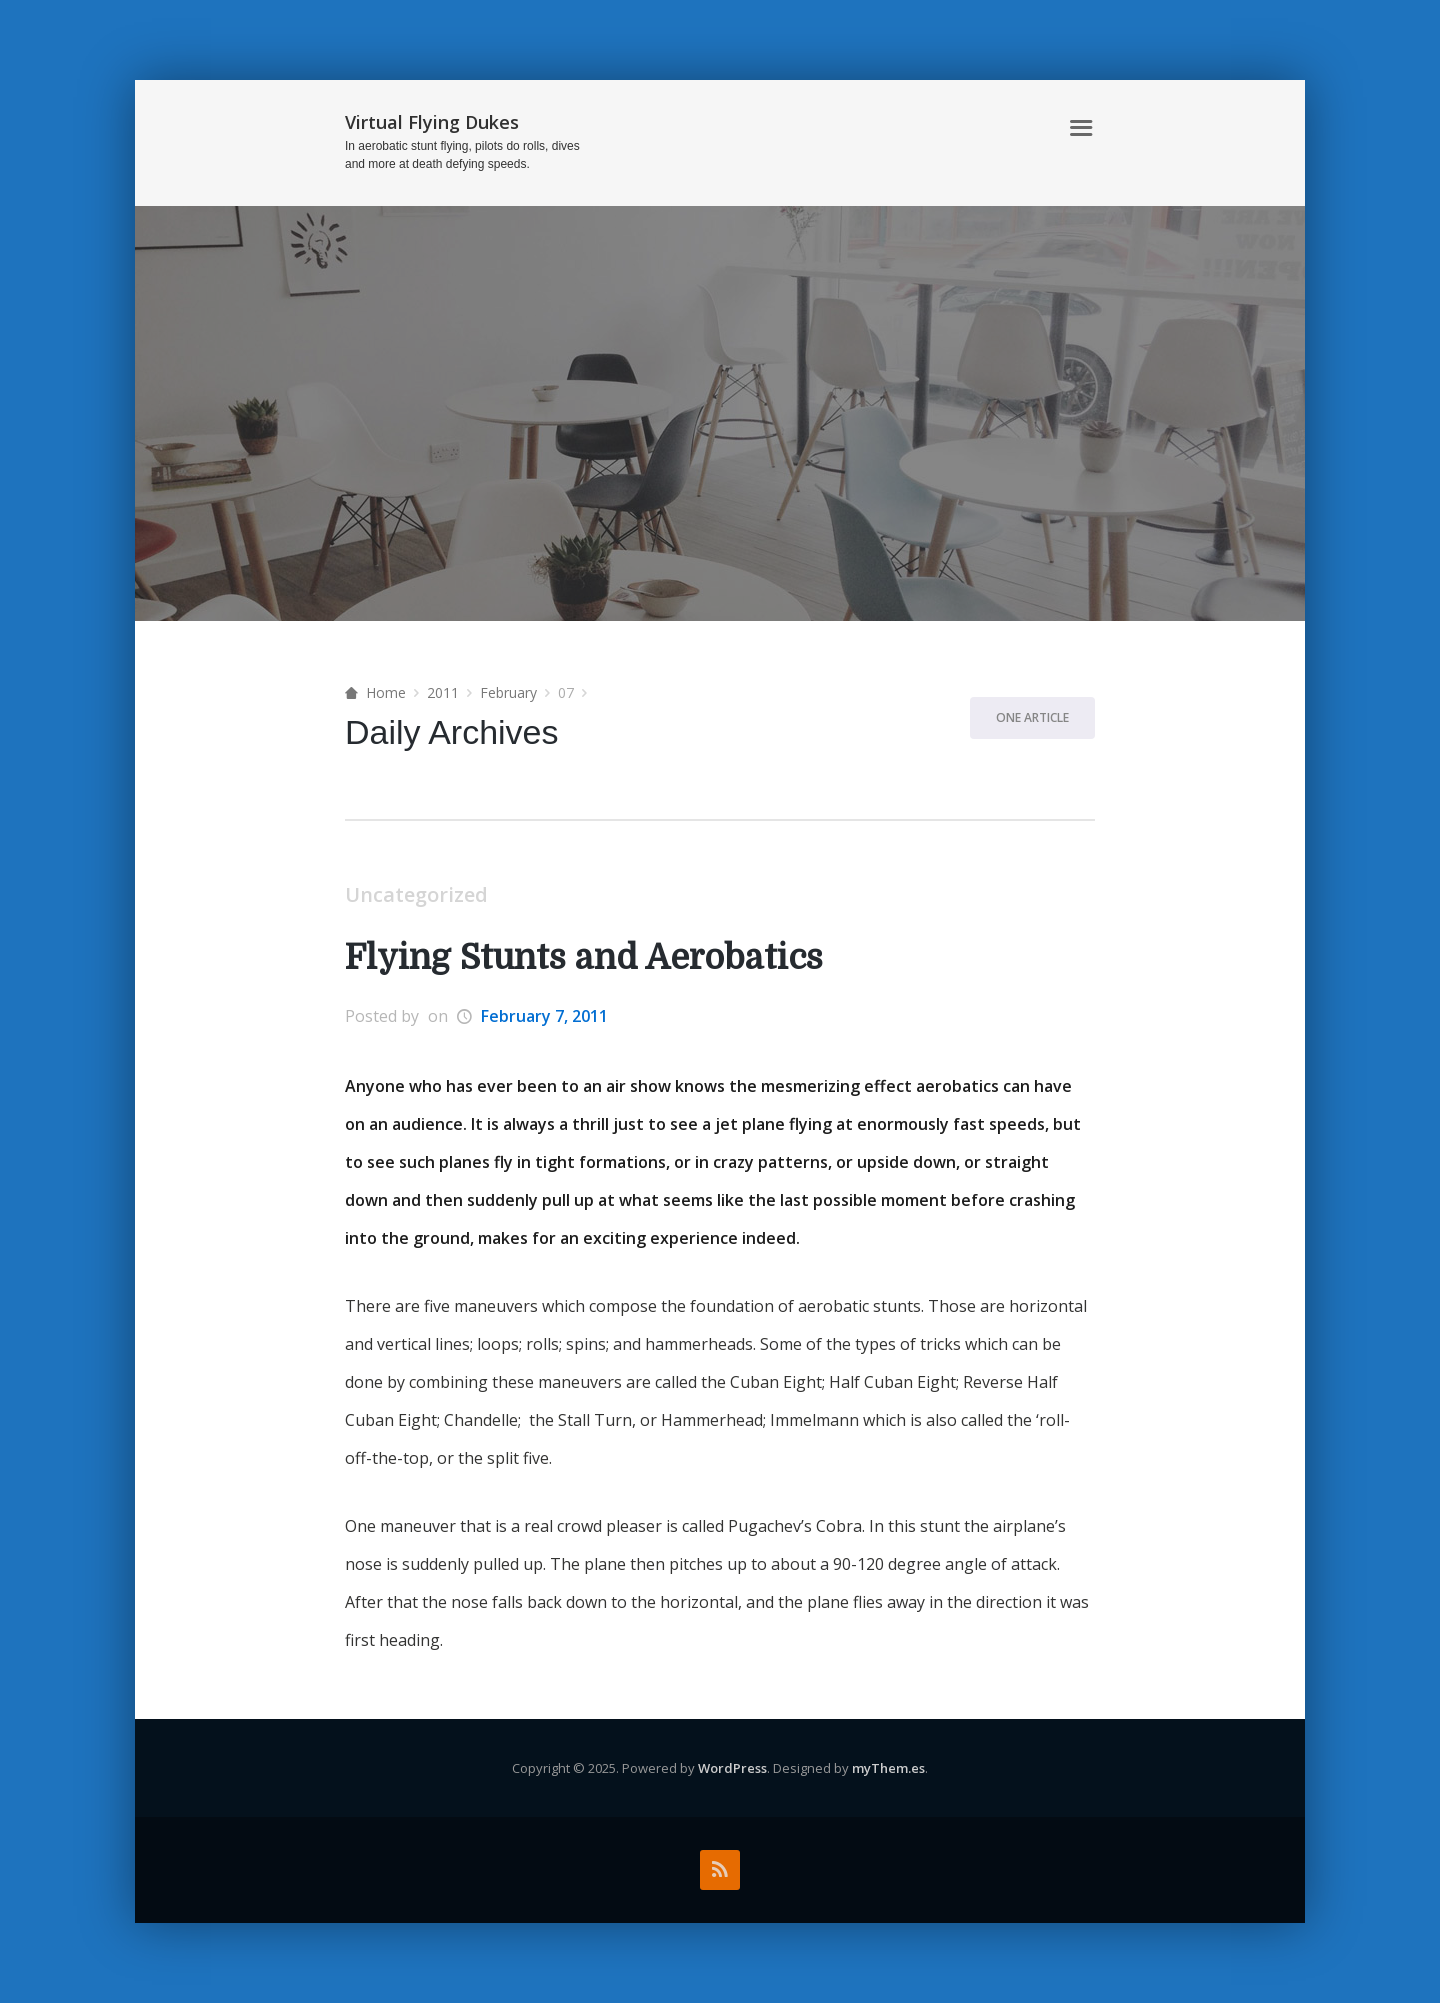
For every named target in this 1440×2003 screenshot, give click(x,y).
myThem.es (888, 1768)
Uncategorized (416, 894)
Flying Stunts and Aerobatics (584, 957)
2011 (443, 692)
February (508, 692)
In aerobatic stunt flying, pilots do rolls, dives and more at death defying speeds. (462, 155)
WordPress (732, 1768)
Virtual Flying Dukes (432, 122)
